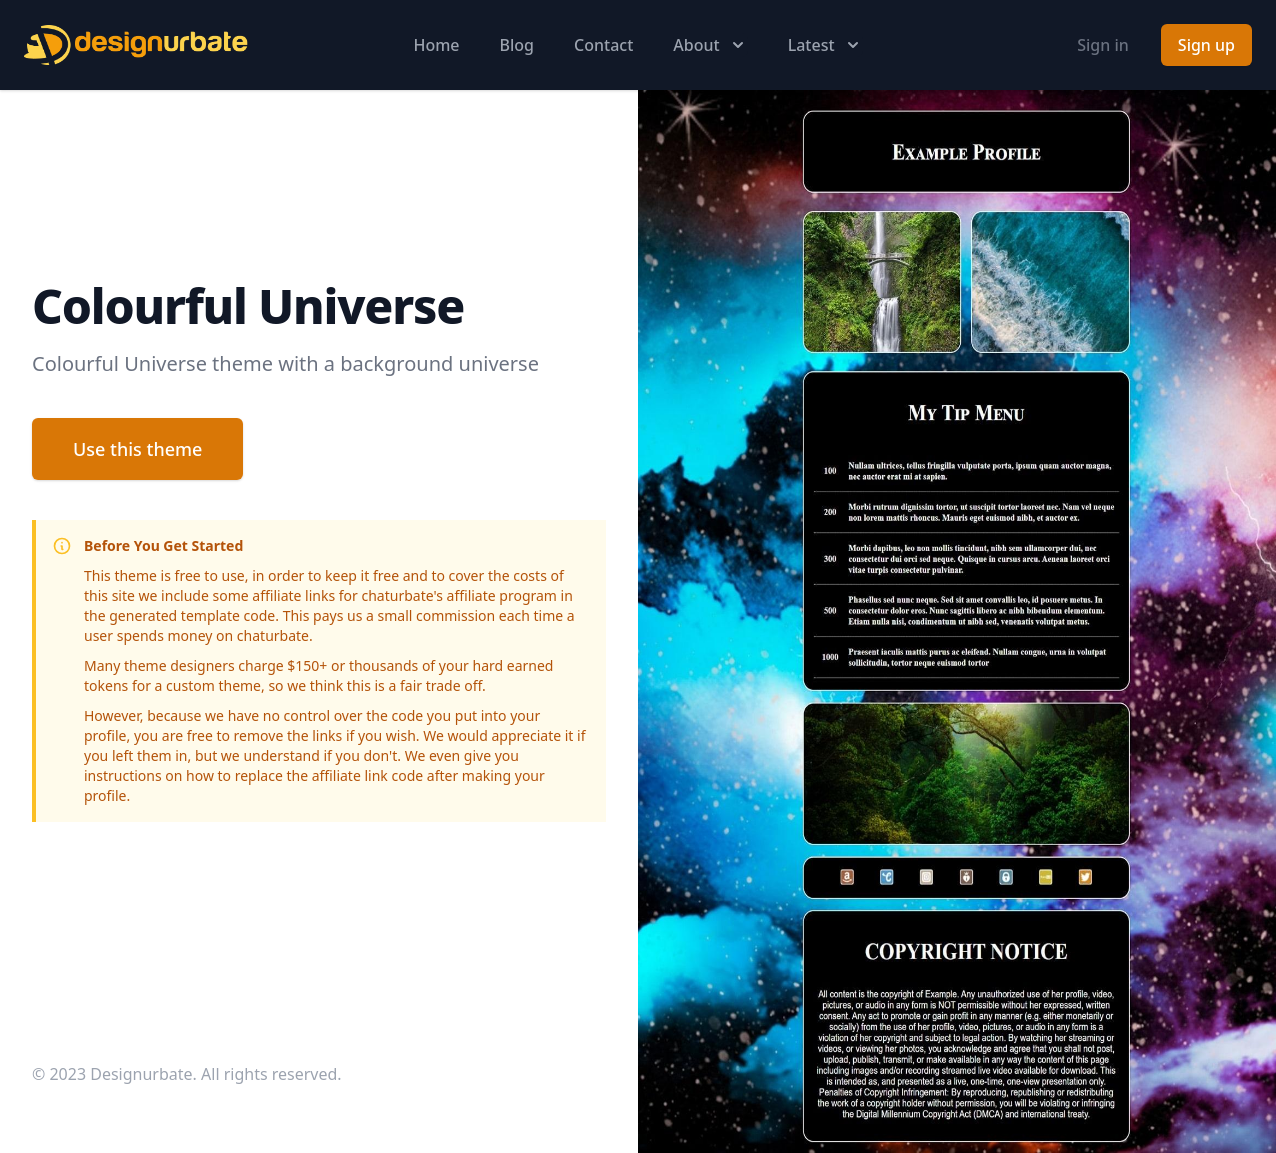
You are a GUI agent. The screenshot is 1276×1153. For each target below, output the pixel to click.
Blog (517, 45)
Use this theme (137, 449)
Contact (603, 45)
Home (436, 45)
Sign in (1103, 45)
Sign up (1206, 45)
